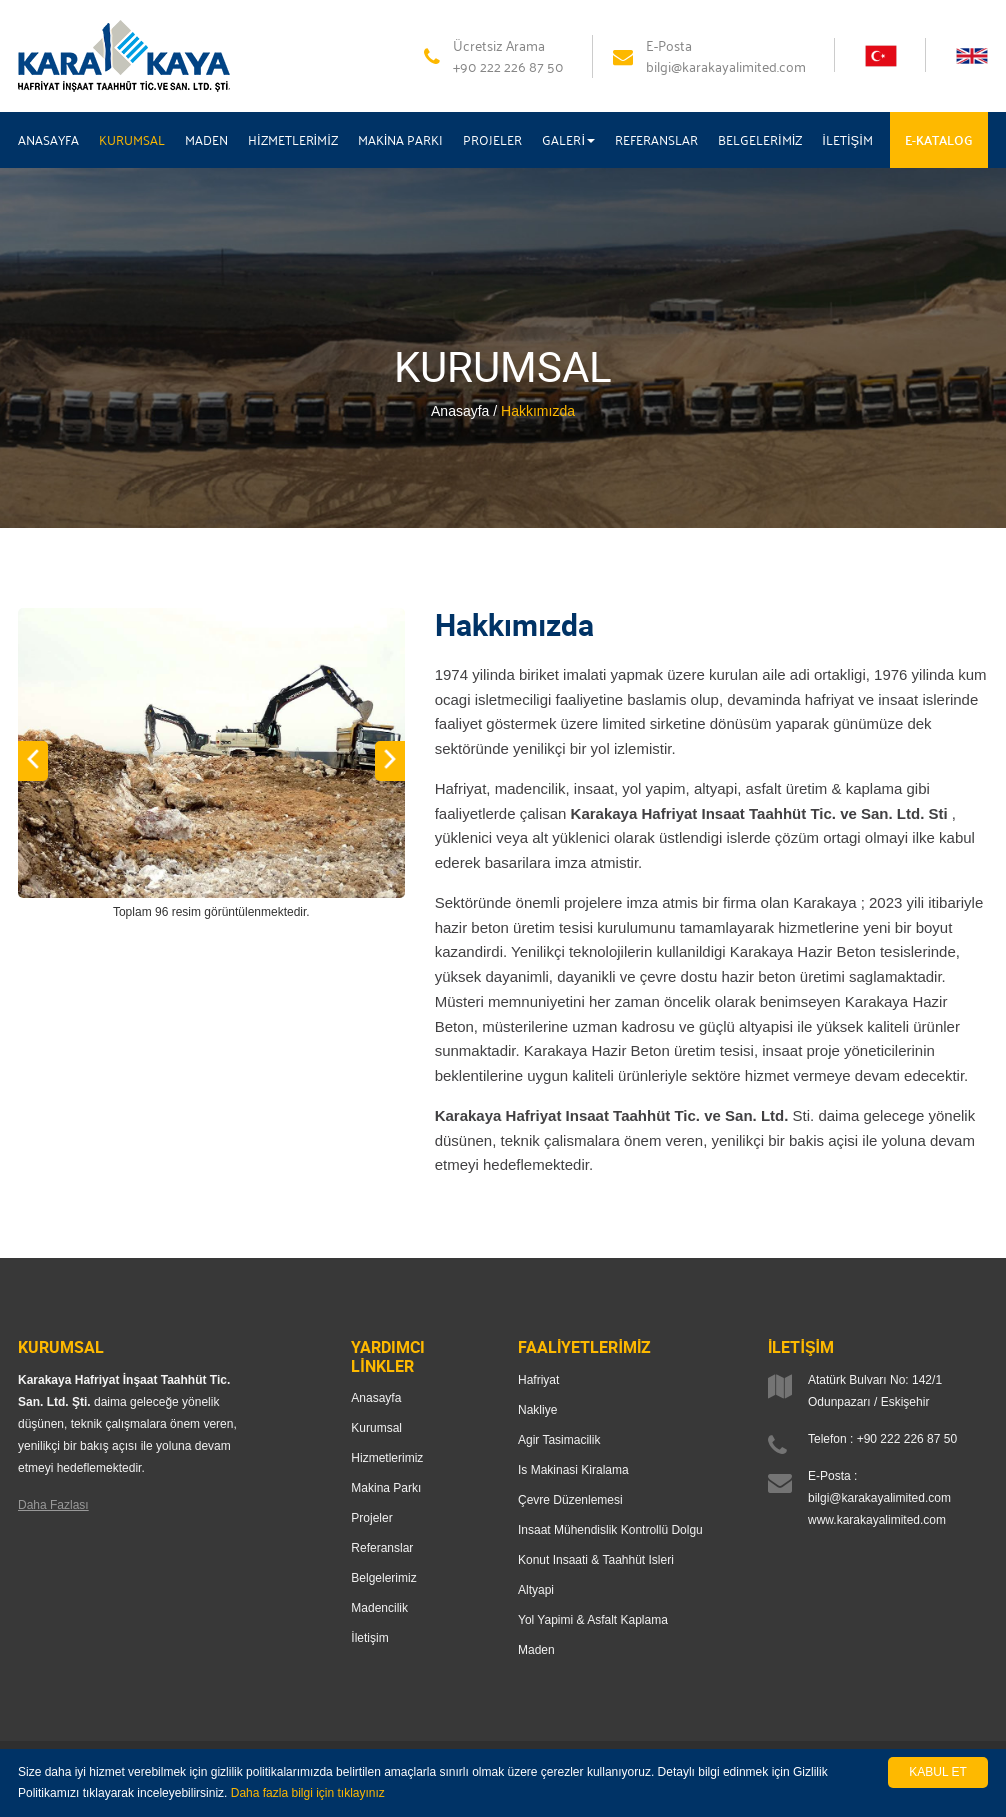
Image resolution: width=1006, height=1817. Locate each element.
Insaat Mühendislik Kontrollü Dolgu (610, 1530)
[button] (33, 761)
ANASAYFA (48, 139)
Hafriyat (538, 1380)
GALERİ (568, 139)
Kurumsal (376, 1428)
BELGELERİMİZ (760, 139)
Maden (536, 1650)
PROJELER (492, 139)
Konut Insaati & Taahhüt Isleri (596, 1560)
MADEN (206, 139)
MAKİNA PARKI (401, 139)
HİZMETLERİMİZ (293, 139)
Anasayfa (376, 1398)
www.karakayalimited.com (877, 1520)
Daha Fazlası (53, 1505)
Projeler (371, 1518)
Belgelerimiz (383, 1578)
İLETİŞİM (847, 139)
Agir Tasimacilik (559, 1440)
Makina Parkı (386, 1488)
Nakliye (537, 1410)
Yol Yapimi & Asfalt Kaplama (593, 1620)
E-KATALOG (939, 139)
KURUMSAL (132, 139)
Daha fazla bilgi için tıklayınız (308, 1793)
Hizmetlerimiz (387, 1458)
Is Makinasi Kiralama (573, 1470)
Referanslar (382, 1548)
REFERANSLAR (656, 139)
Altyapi (536, 1590)
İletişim (369, 1638)
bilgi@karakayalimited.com (879, 1498)
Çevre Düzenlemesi (570, 1500)
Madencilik (379, 1608)
